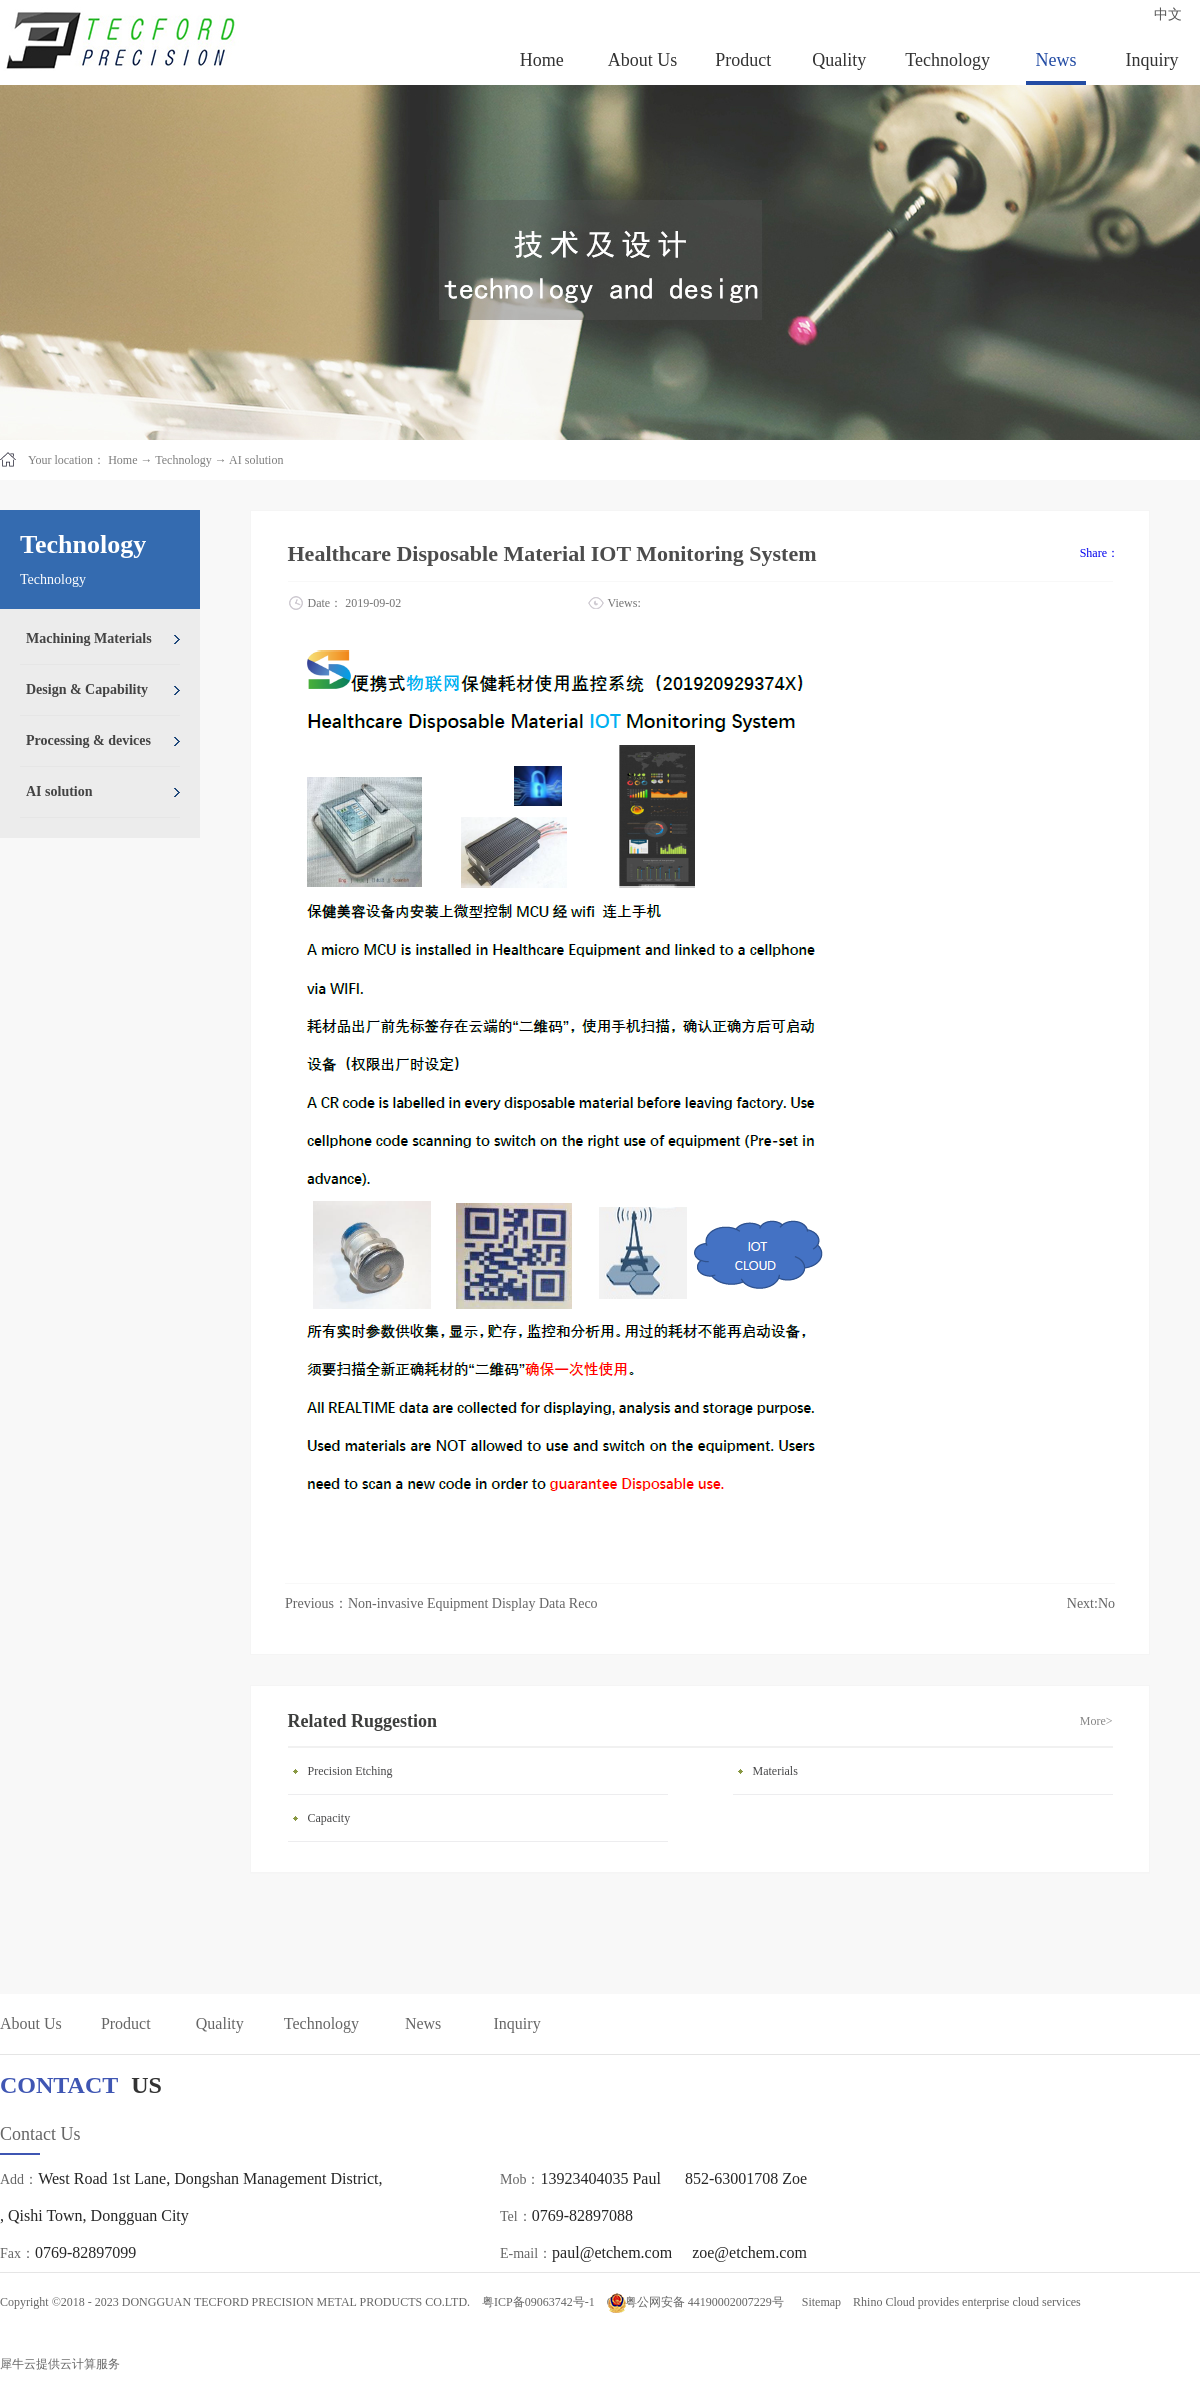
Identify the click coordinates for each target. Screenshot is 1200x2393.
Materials (775, 1771)
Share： (1099, 553)
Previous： (441, 1603)
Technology (183, 460)
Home (542, 60)
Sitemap (818, 2302)
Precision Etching (350, 1771)
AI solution (256, 460)
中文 (1168, 14)
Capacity (329, 1818)
